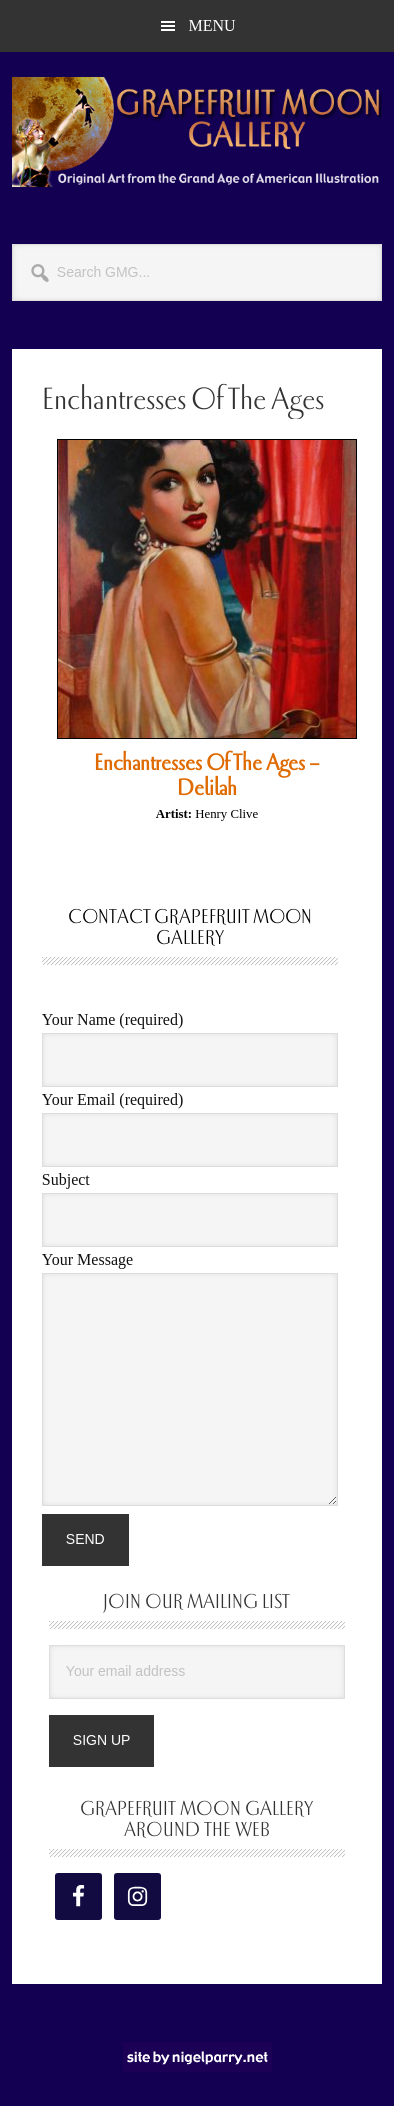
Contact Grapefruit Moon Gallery (190, 927)
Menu (211, 25)
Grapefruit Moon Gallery (197, 132)
